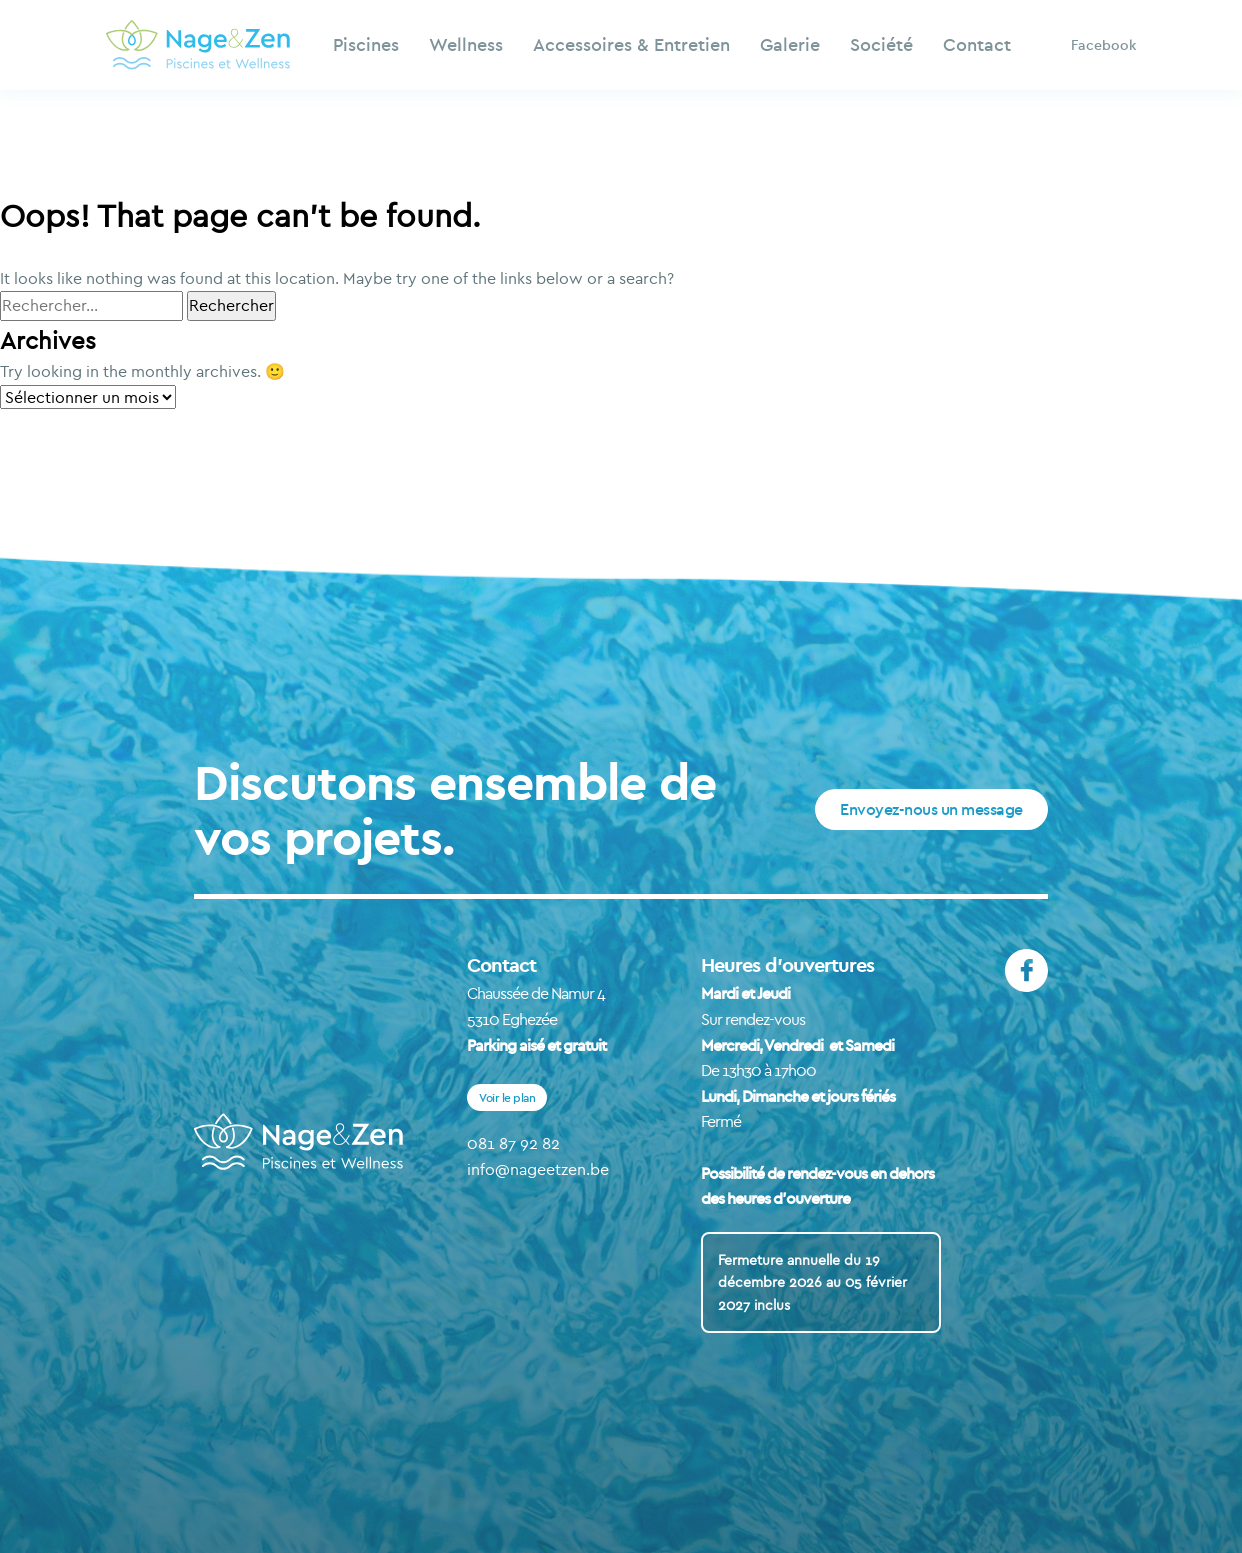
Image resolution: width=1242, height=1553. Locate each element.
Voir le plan (507, 1097)
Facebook (1103, 45)
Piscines (366, 44)
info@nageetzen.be (538, 1169)
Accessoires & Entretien (631, 44)
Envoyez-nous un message (931, 809)
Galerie (790, 44)
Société (881, 44)
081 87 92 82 (513, 1143)
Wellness (466, 44)
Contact (977, 44)
